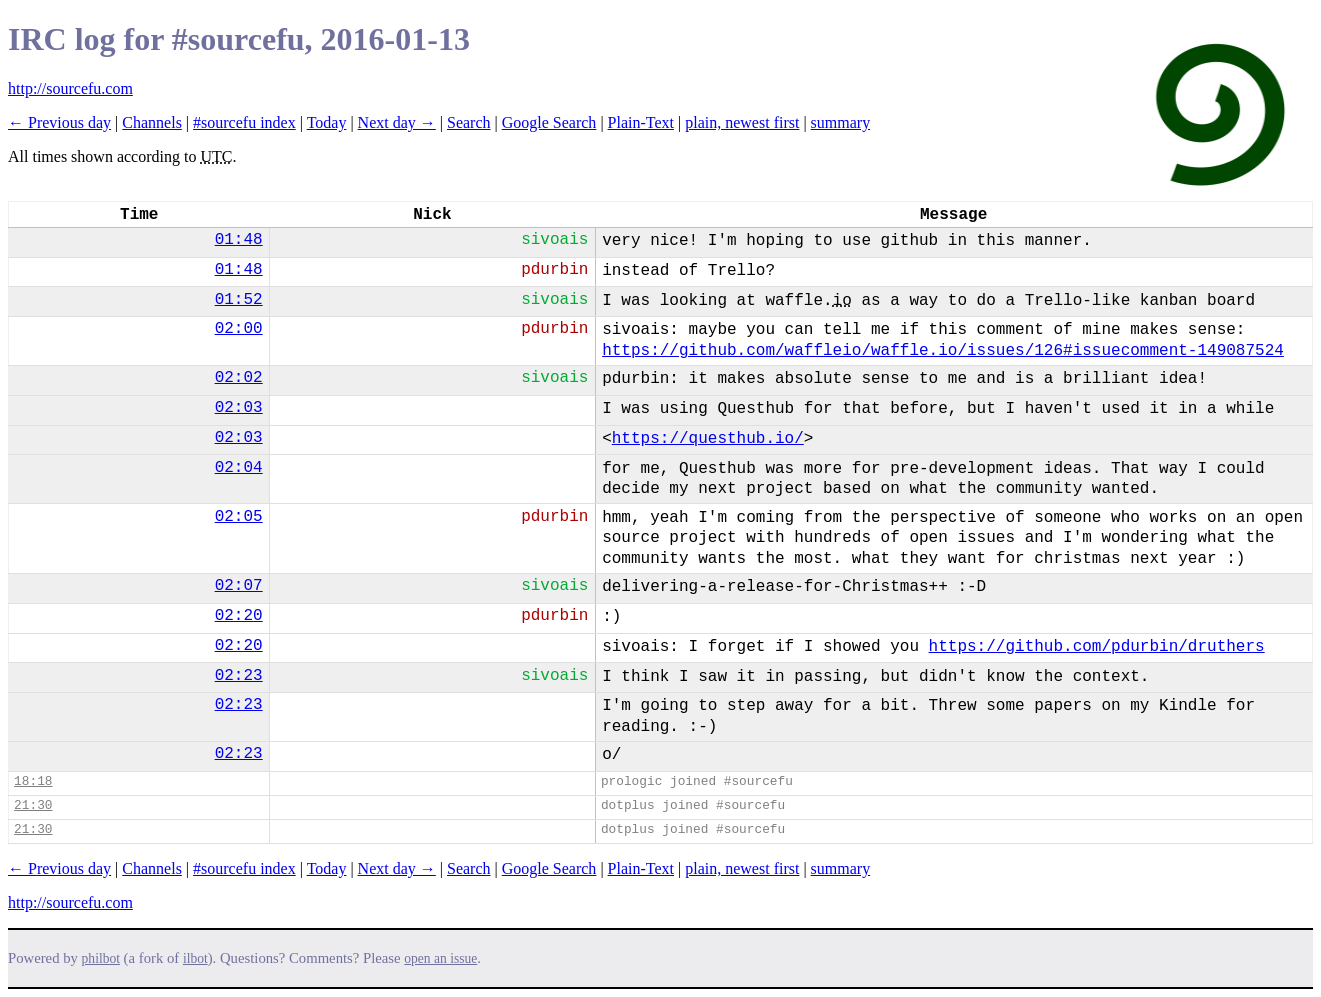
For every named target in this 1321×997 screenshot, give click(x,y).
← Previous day (59, 122)
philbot (101, 958)
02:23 (239, 676)
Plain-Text (641, 122)
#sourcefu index (244, 122)
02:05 (239, 517)
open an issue (440, 958)
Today (327, 122)
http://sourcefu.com (70, 88)
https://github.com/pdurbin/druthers (1097, 647)
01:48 (239, 240)
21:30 (33, 805)
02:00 (239, 329)
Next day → (397, 122)
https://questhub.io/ (708, 439)
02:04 (239, 468)
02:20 (239, 616)
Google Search (549, 122)
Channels (152, 122)
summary (841, 122)
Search (469, 122)
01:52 (239, 300)
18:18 (33, 781)
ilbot (195, 958)
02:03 (239, 408)
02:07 (239, 586)
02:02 (239, 378)
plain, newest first (742, 122)
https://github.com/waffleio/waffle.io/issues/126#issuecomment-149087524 (943, 351)
